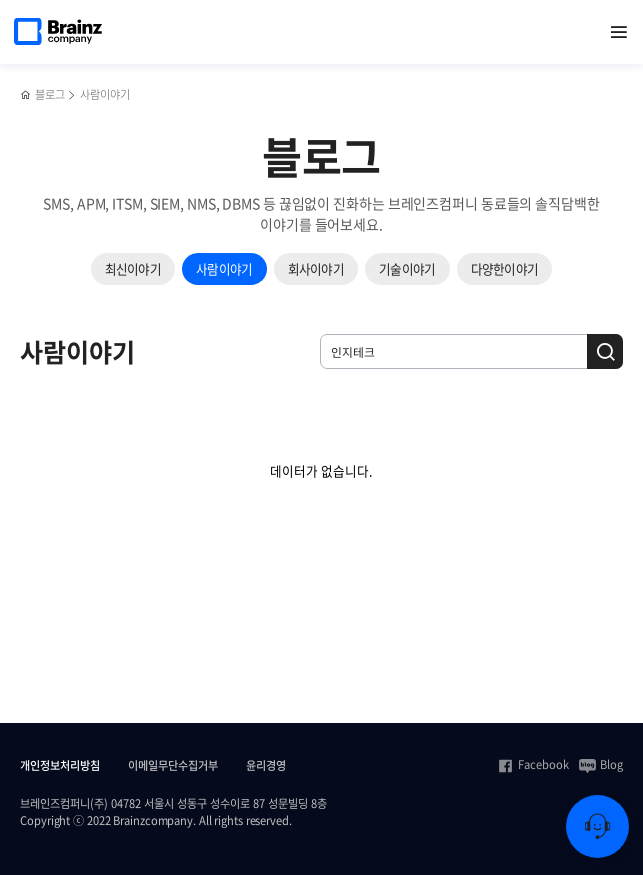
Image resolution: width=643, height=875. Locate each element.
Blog (601, 765)
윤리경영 (266, 766)
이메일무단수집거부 (173, 766)
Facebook (533, 765)
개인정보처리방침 (60, 766)
